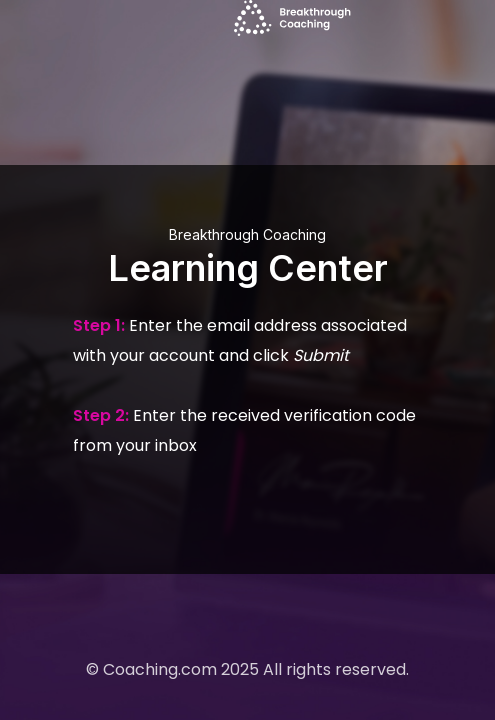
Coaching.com (160, 669)
